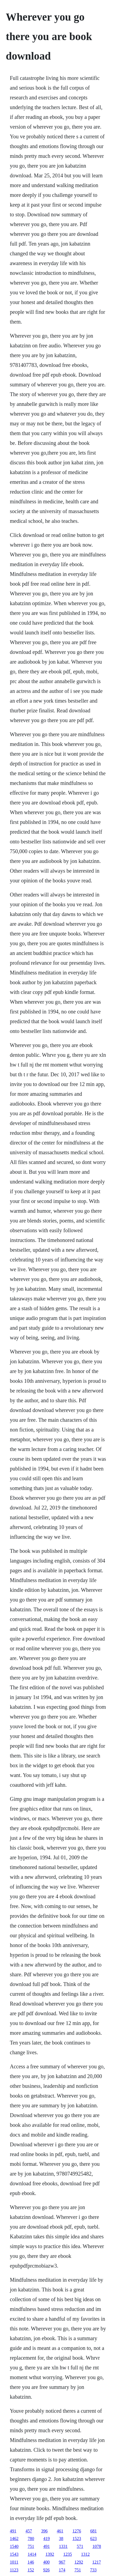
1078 (97, 2546)
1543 (14, 2554)
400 (46, 2562)
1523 (77, 2538)
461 (60, 2531)
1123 (14, 2570)
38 (61, 2538)
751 (31, 2546)
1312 (85, 2554)
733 (93, 2570)
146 (31, 2562)
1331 (63, 2546)
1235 (67, 2554)
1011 (14, 2562)
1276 (77, 2531)
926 (46, 2570)
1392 (50, 2554)
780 (31, 2538)
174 (62, 2570)
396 (44, 2531)
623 (93, 2538)
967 (62, 2562)
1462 (14, 2538)
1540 (14, 2546)
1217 (96, 2562)
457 (29, 2531)
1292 (78, 2562)
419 (46, 2538)
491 (13, 2531)
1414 (32, 2554)
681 (93, 2531)
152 (31, 2570)
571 (80, 2546)
